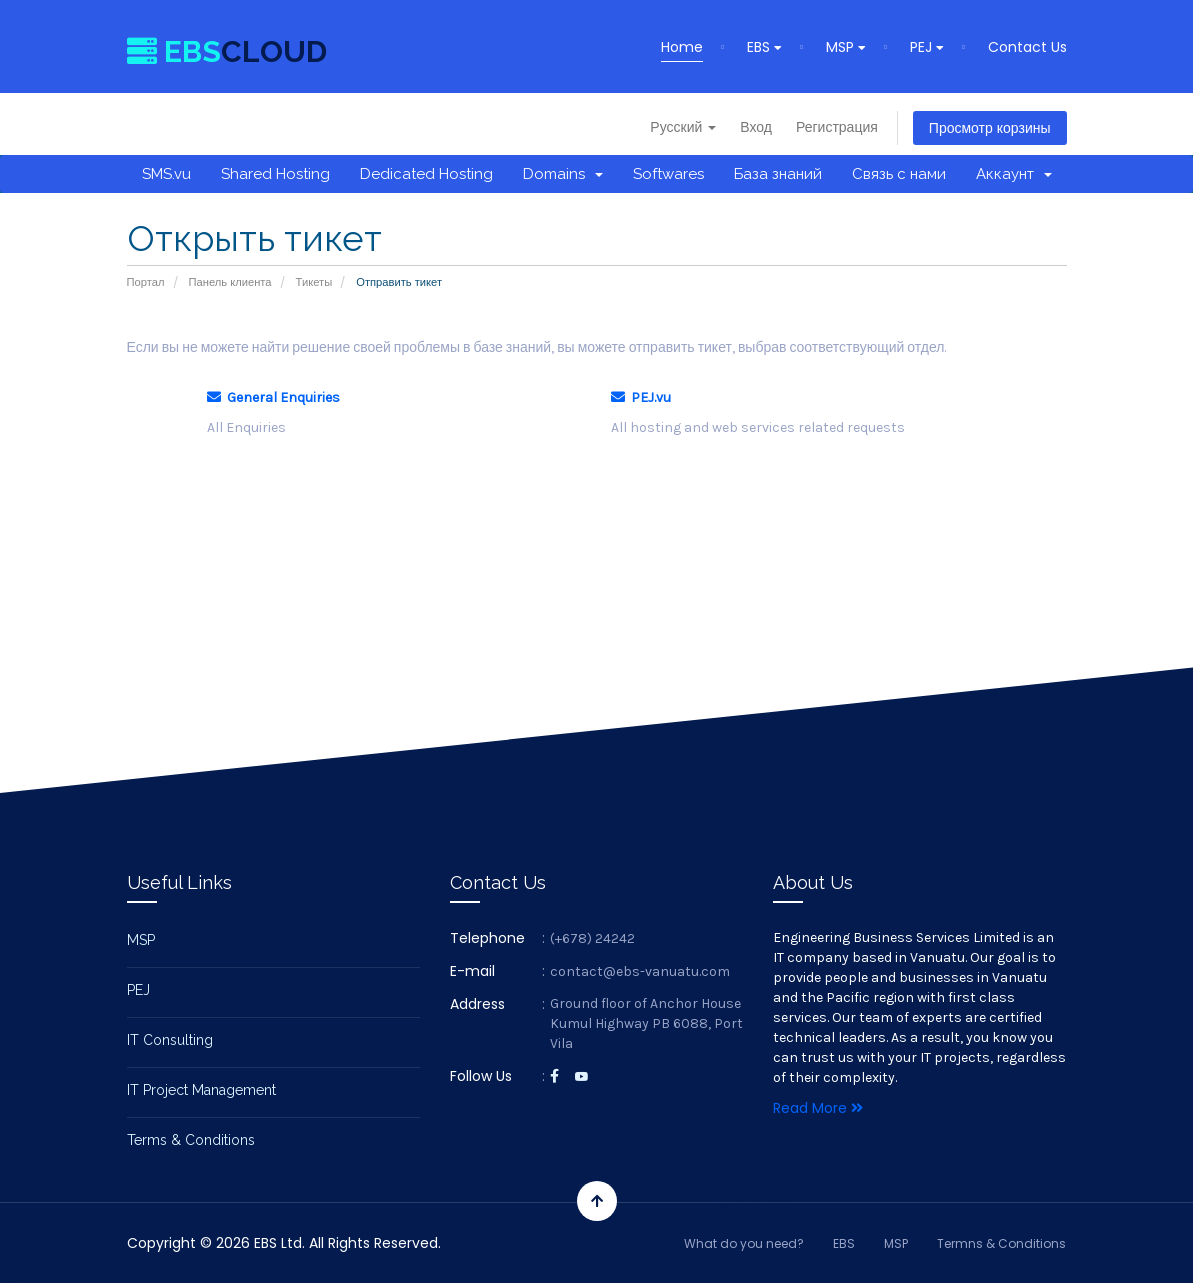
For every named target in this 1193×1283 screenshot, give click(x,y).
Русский (683, 127)
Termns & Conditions (1001, 1243)
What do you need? (744, 1243)
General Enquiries (273, 397)
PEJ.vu (641, 397)
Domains (563, 174)
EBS (764, 47)
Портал (146, 282)
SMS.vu (166, 174)
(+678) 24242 (592, 938)
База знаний (778, 174)
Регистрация (837, 127)
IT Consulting (170, 1040)
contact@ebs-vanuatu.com (640, 971)
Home (682, 47)
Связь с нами (899, 174)
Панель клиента (230, 282)
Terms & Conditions (191, 1140)
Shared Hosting (275, 174)
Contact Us (1027, 47)
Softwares (668, 174)
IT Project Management (201, 1090)
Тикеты (314, 282)
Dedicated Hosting (426, 174)
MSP (846, 47)
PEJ (927, 47)
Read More (818, 1108)
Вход (756, 127)
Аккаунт (1014, 174)
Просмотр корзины (990, 128)
